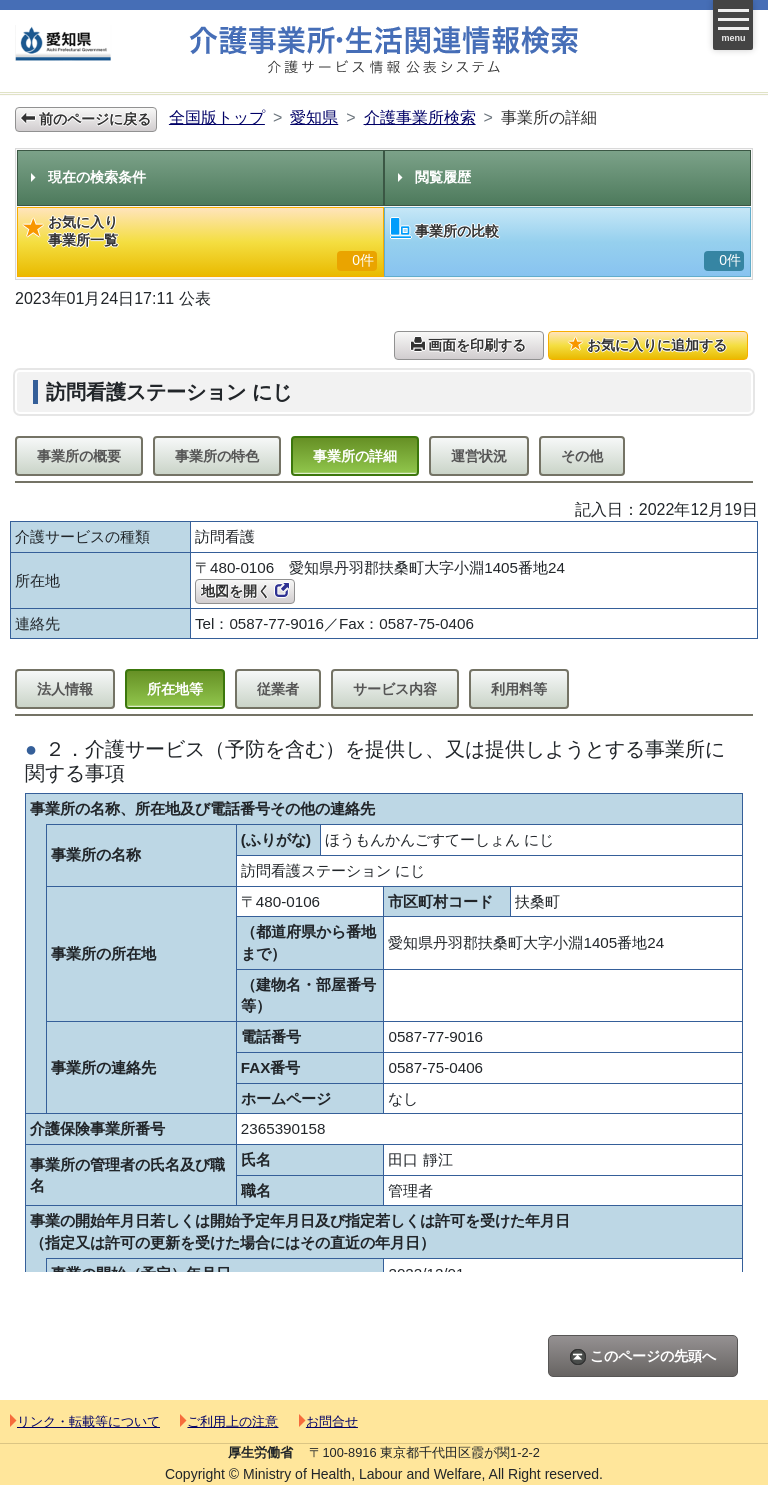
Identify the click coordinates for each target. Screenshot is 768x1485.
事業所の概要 (79, 456)
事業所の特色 (217, 456)
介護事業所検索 (420, 117)
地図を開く (245, 591)
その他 (582, 456)
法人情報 (65, 689)
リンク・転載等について (85, 1421)
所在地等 (175, 689)
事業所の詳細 (355, 456)
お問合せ (328, 1421)
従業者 (278, 689)
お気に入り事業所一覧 (200, 242)
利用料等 (519, 689)
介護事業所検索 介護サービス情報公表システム (384, 50)
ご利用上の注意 (229, 1421)
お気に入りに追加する (648, 345)
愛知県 (314, 117)
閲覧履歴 (434, 177)
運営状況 (479, 456)
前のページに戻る (86, 119)
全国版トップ (217, 117)
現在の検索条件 (88, 177)
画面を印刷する (469, 345)
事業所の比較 (567, 244)
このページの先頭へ (643, 1356)
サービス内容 (395, 689)
